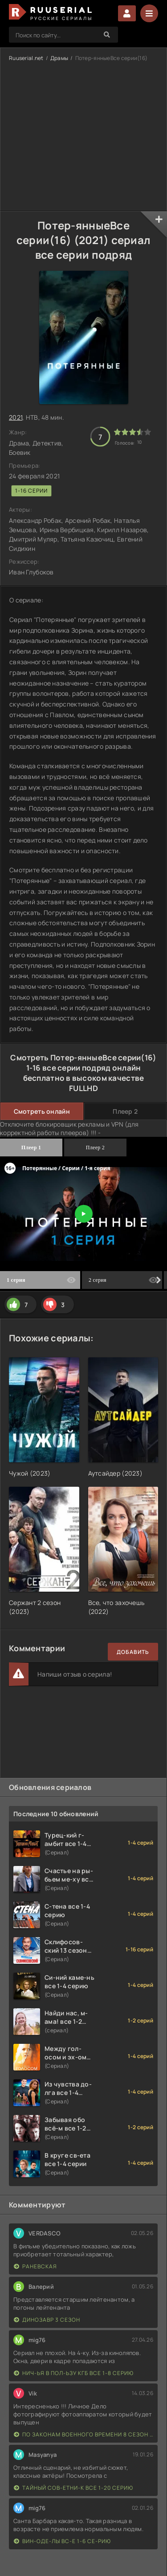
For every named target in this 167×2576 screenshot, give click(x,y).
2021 (15, 417)
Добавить (133, 1652)
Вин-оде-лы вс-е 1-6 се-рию (62, 2541)
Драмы (59, 58)
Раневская (35, 2266)
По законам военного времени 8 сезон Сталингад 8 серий (83, 2434)
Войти (127, 13)
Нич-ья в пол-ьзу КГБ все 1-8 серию (74, 2373)
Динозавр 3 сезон (47, 2319)
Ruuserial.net (26, 58)
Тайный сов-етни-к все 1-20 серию (73, 2488)
